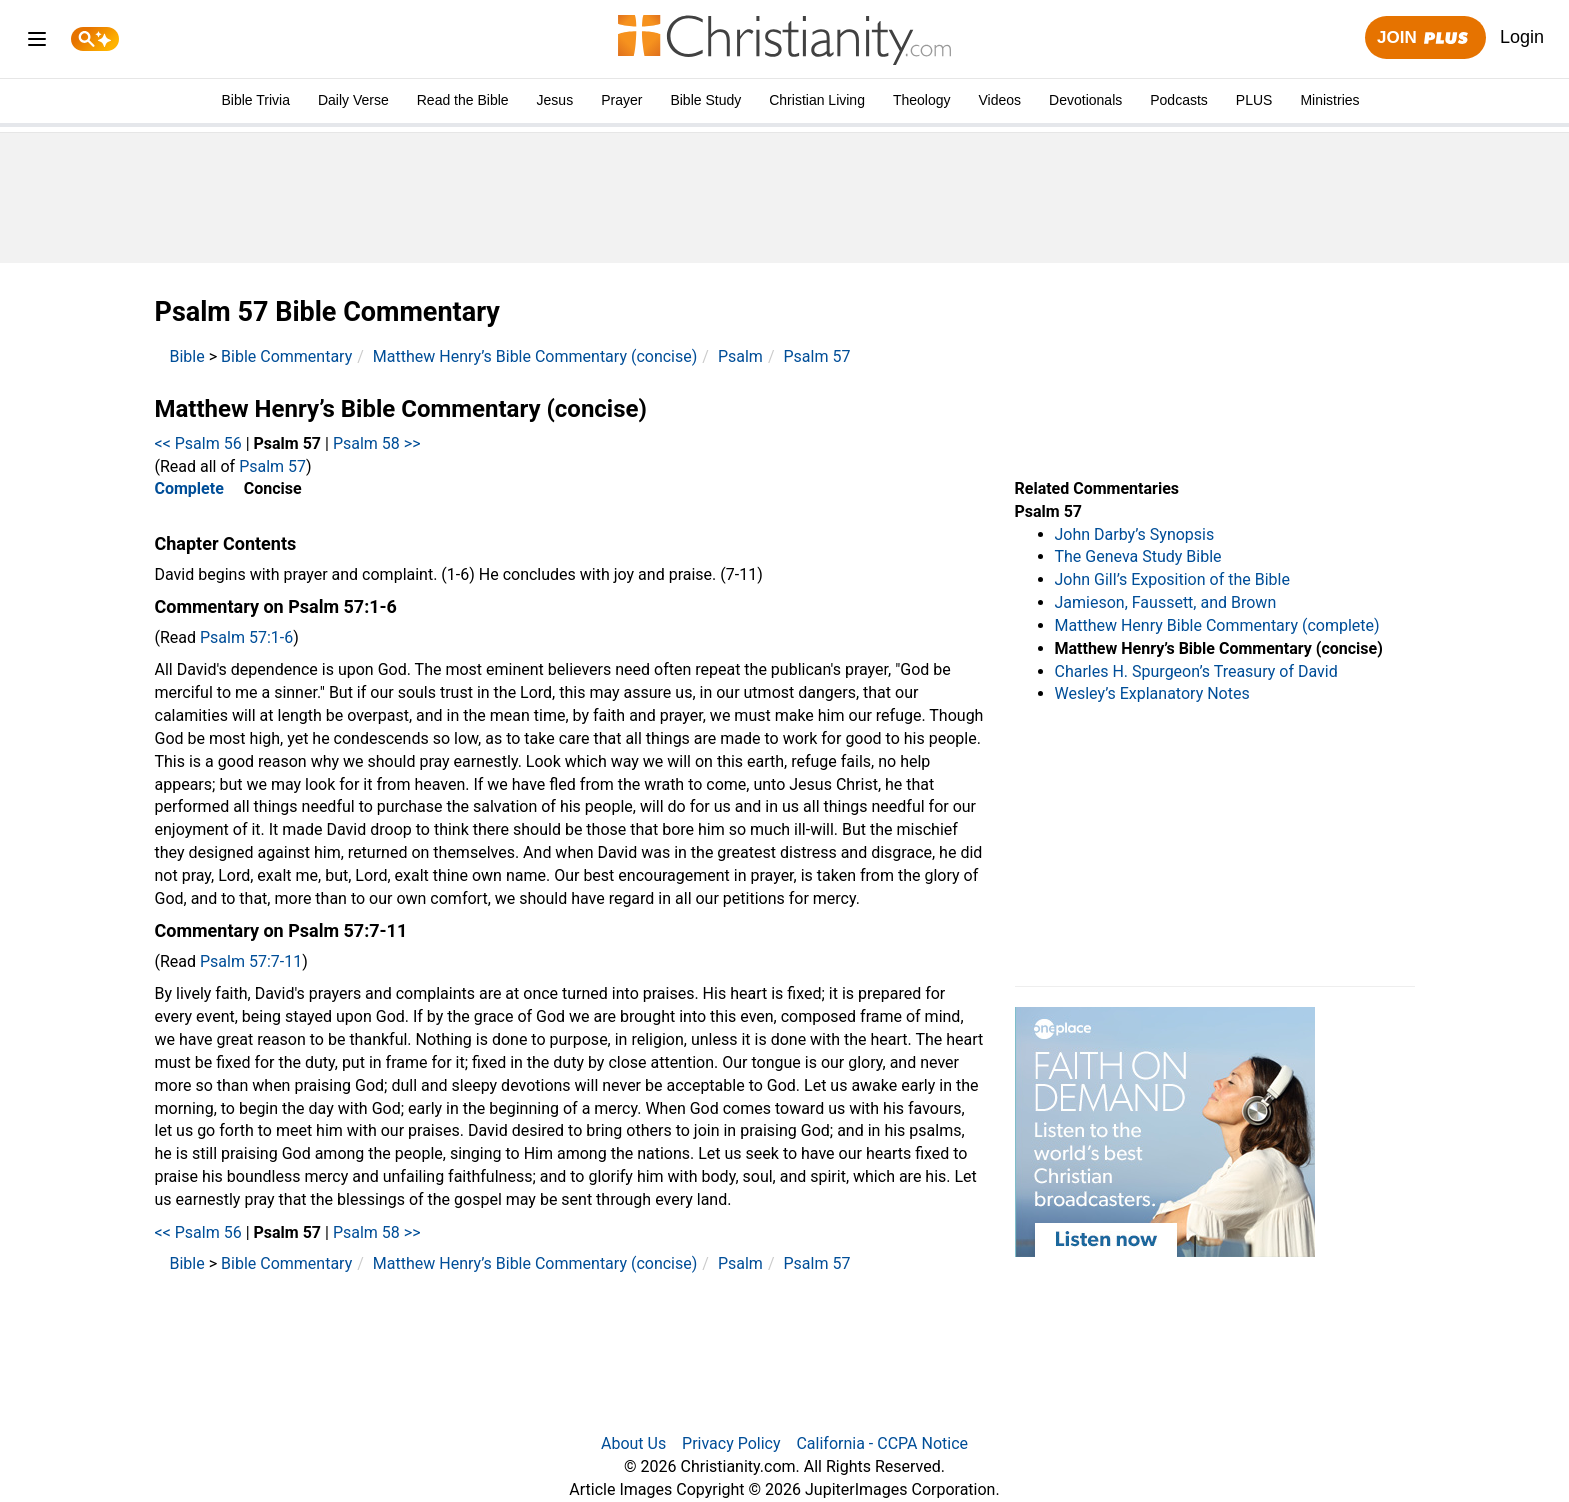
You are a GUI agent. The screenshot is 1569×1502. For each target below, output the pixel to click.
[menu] (37, 42)
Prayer (621, 100)
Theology (922, 100)
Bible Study (705, 100)
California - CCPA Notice (882, 1443)
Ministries (1329, 100)
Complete (189, 488)
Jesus (555, 100)
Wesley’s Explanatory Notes (1152, 693)
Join (1425, 38)
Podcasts (1179, 100)
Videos (1000, 100)
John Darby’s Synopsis (1135, 534)
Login (1522, 37)
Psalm (740, 356)
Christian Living (817, 100)
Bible (187, 356)
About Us (633, 1443)
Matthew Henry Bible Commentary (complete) (1217, 625)
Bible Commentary (286, 356)
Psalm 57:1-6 (246, 637)
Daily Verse (353, 100)
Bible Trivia (255, 100)
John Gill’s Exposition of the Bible (1172, 579)
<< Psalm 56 (198, 443)
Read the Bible (463, 100)
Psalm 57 (816, 356)
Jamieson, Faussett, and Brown (1166, 602)
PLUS (1254, 100)
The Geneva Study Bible (1138, 556)
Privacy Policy (731, 1443)
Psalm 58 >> (377, 443)
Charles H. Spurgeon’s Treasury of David (1196, 671)
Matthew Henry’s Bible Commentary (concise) (535, 356)
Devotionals (1085, 100)
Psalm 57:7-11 (251, 961)
